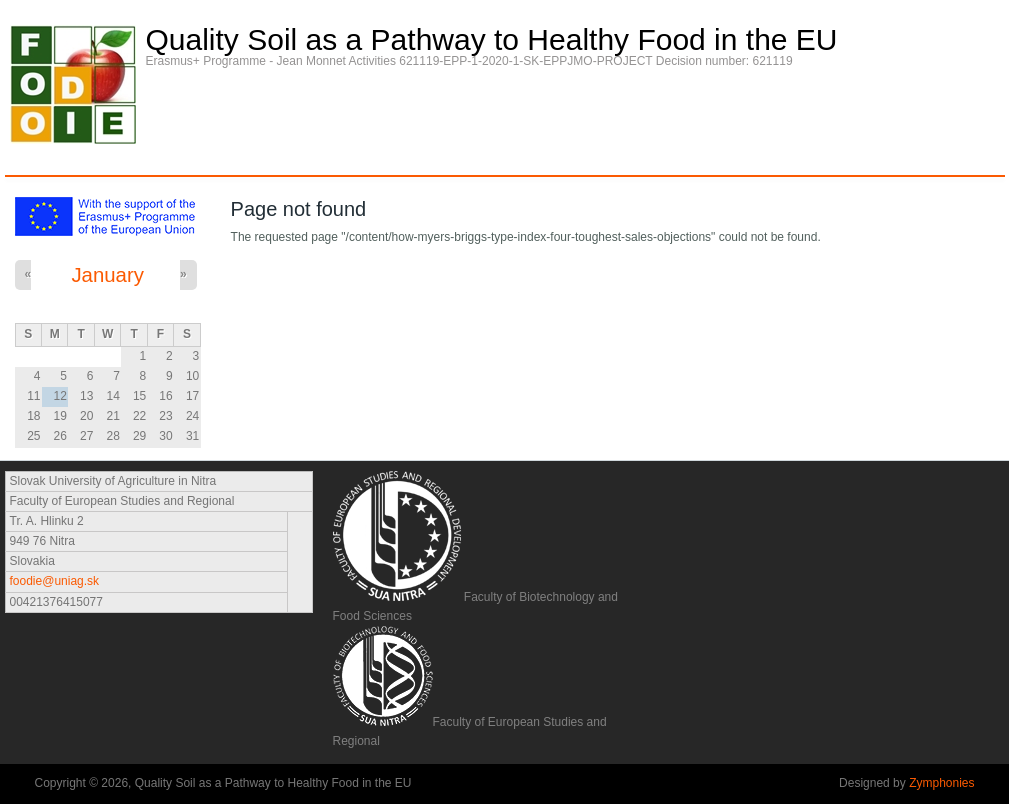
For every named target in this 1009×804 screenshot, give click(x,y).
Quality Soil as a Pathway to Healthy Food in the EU (492, 40)
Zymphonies (941, 783)
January (107, 275)
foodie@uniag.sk (55, 581)
